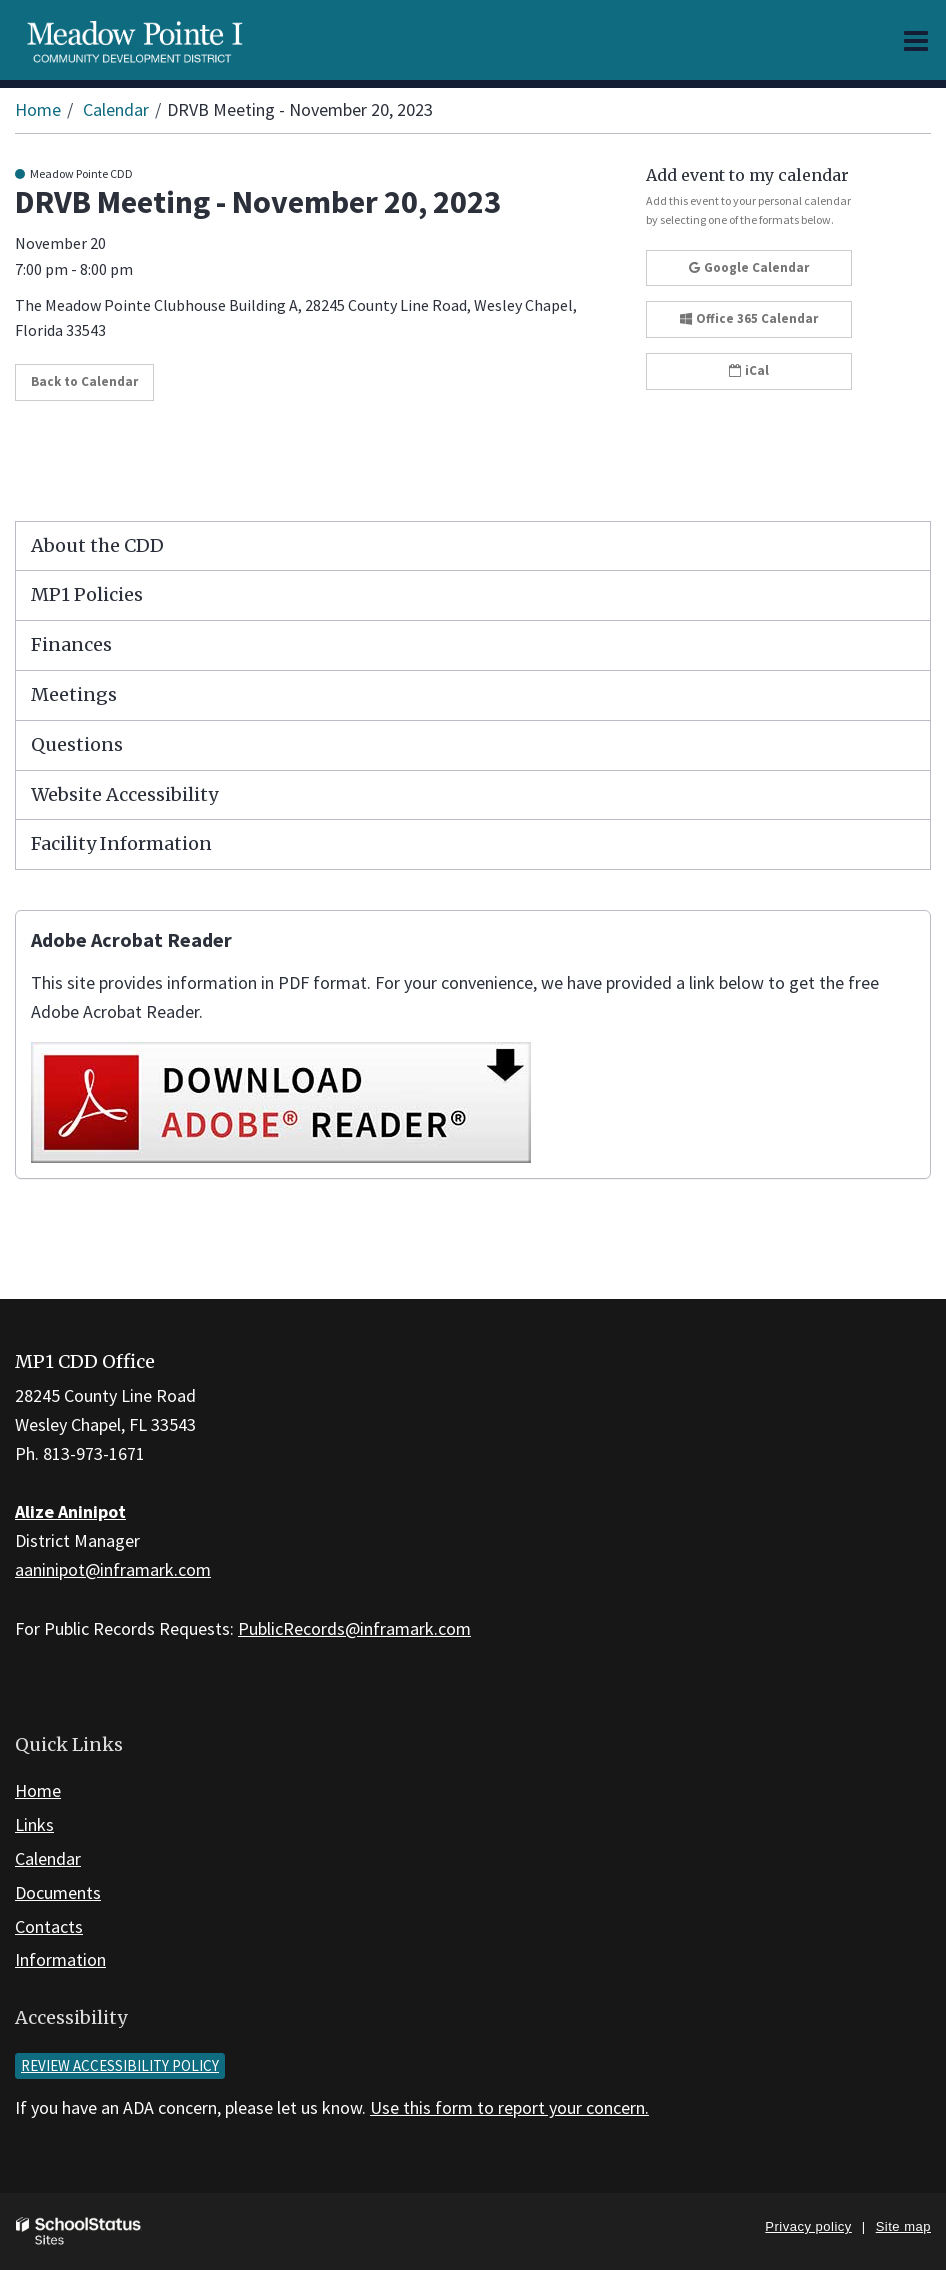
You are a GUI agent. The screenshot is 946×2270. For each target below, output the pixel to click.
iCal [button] (749, 370)
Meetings (74, 694)
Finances (71, 644)
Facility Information (121, 843)
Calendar (116, 109)
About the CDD (97, 545)
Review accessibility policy (120, 2065)
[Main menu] (916, 40)
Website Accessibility (124, 794)
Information (60, 1959)
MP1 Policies (87, 594)
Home (38, 109)
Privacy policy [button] (808, 2226)
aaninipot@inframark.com (113, 1569)
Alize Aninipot (70, 1511)
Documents (58, 1892)
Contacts (49, 1926)
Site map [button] (903, 2226)
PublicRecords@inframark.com (354, 1628)
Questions (77, 744)
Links (34, 1824)
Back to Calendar (84, 381)
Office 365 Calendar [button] (749, 318)
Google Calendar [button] (749, 267)
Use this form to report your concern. (509, 2107)
